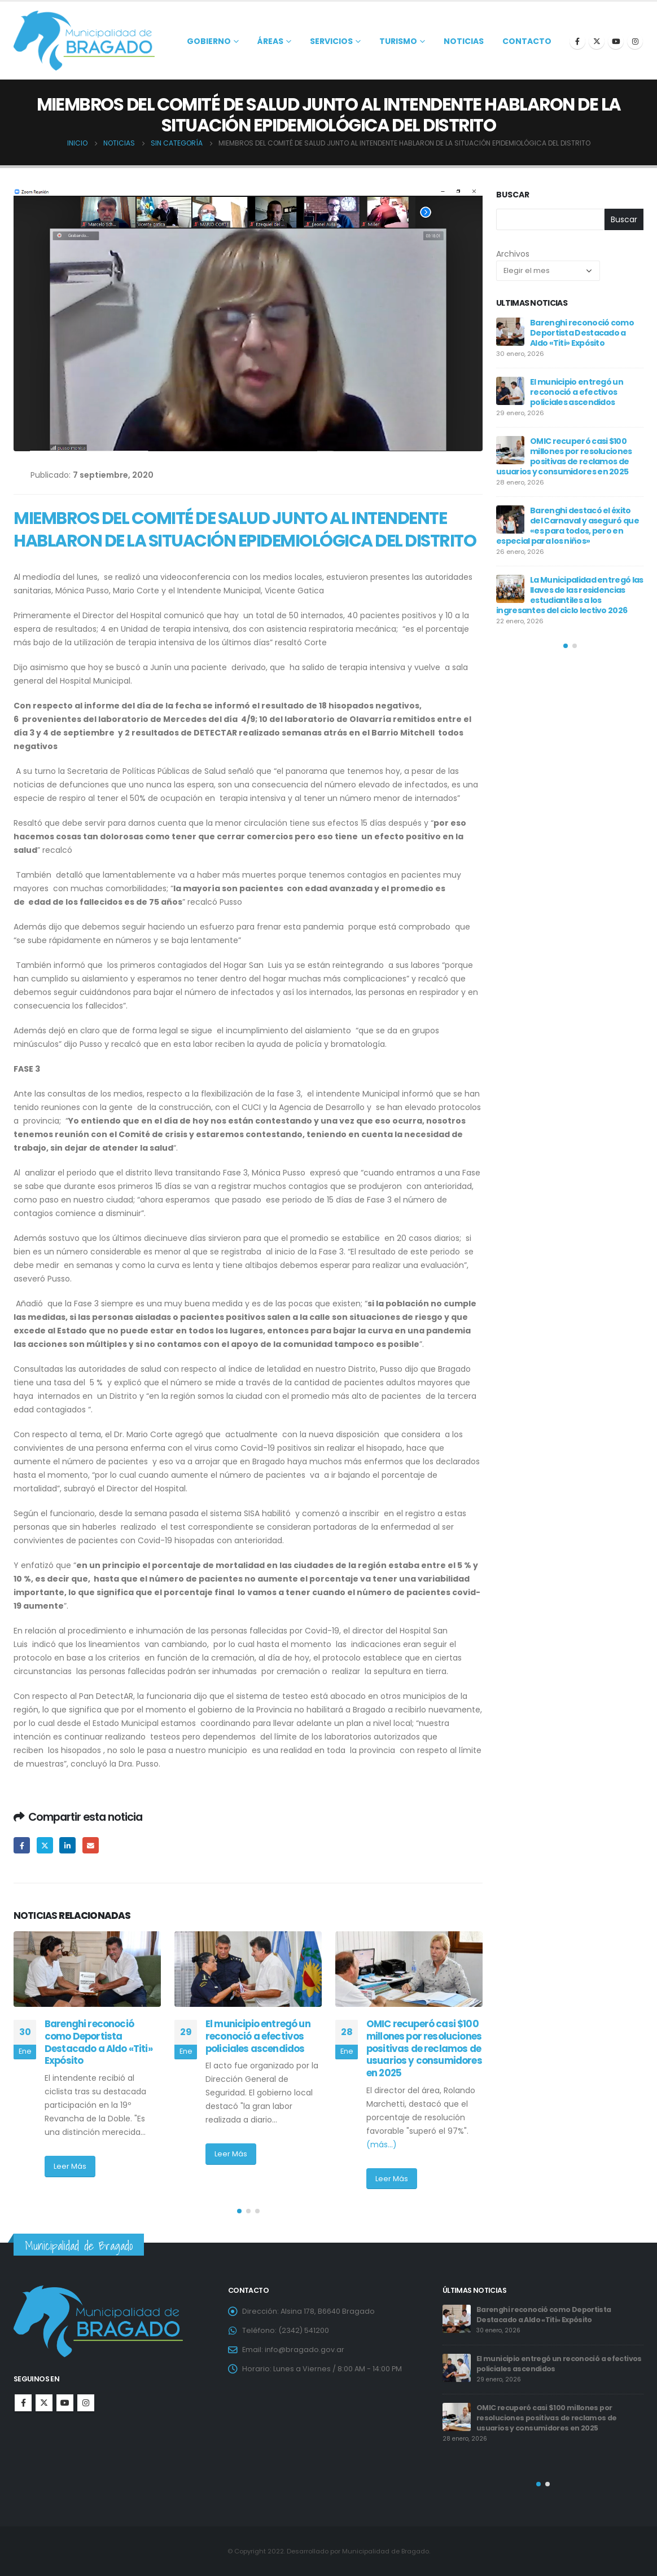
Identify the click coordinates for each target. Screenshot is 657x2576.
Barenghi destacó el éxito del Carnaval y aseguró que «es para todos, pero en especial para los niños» (567, 526)
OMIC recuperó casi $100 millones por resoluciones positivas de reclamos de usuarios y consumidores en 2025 (424, 2048)
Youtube (64, 2402)
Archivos (512, 253)
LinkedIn (67, 1845)
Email (90, 1845)
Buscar (512, 195)
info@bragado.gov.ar (304, 2349)
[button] (239, 2211)
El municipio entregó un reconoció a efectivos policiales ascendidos (257, 2036)
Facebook (22, 1845)
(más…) (381, 2144)
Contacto (526, 41)
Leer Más (70, 2166)
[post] (510, 332)
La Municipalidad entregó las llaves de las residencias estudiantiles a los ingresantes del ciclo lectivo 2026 (569, 595)
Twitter (45, 1845)
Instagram (85, 2402)
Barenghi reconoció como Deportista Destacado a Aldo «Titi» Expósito (98, 2042)
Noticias (464, 41)
